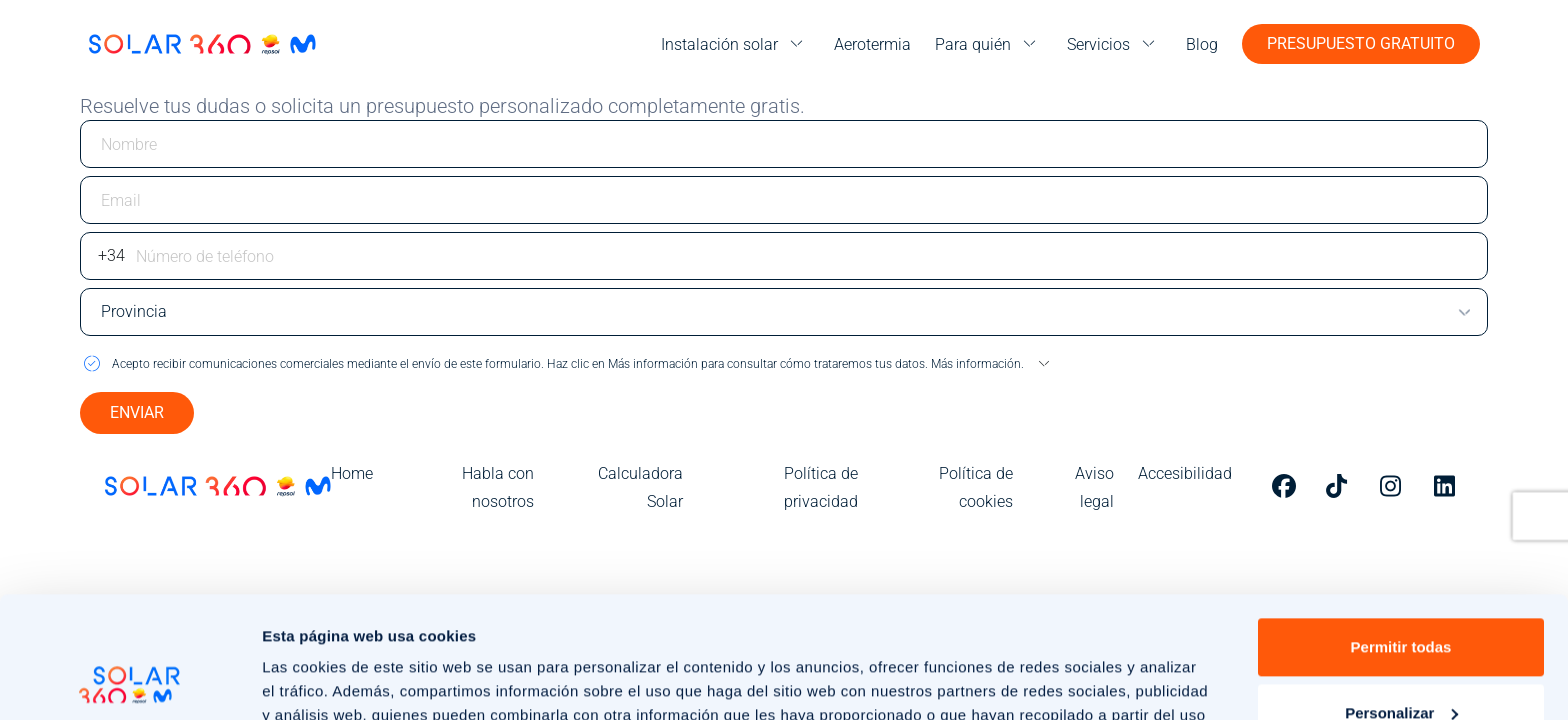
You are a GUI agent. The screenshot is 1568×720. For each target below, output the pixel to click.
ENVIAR (137, 412)
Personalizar (1401, 598)
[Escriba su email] (784, 200)
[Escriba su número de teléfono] (784, 256)
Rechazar (1401, 664)
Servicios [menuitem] (1098, 44)
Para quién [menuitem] (973, 44)
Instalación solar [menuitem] (719, 44)
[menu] (735, 44)
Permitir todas (1401, 533)
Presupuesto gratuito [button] (1361, 43)
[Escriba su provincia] (784, 312)
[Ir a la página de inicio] (202, 44)
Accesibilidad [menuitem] (1185, 473)
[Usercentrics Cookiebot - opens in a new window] (129, 681)
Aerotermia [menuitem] (872, 44)
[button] (784, 364)
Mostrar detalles (320, 680)
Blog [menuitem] (1202, 44)
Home (352, 473)
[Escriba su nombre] (784, 144)
